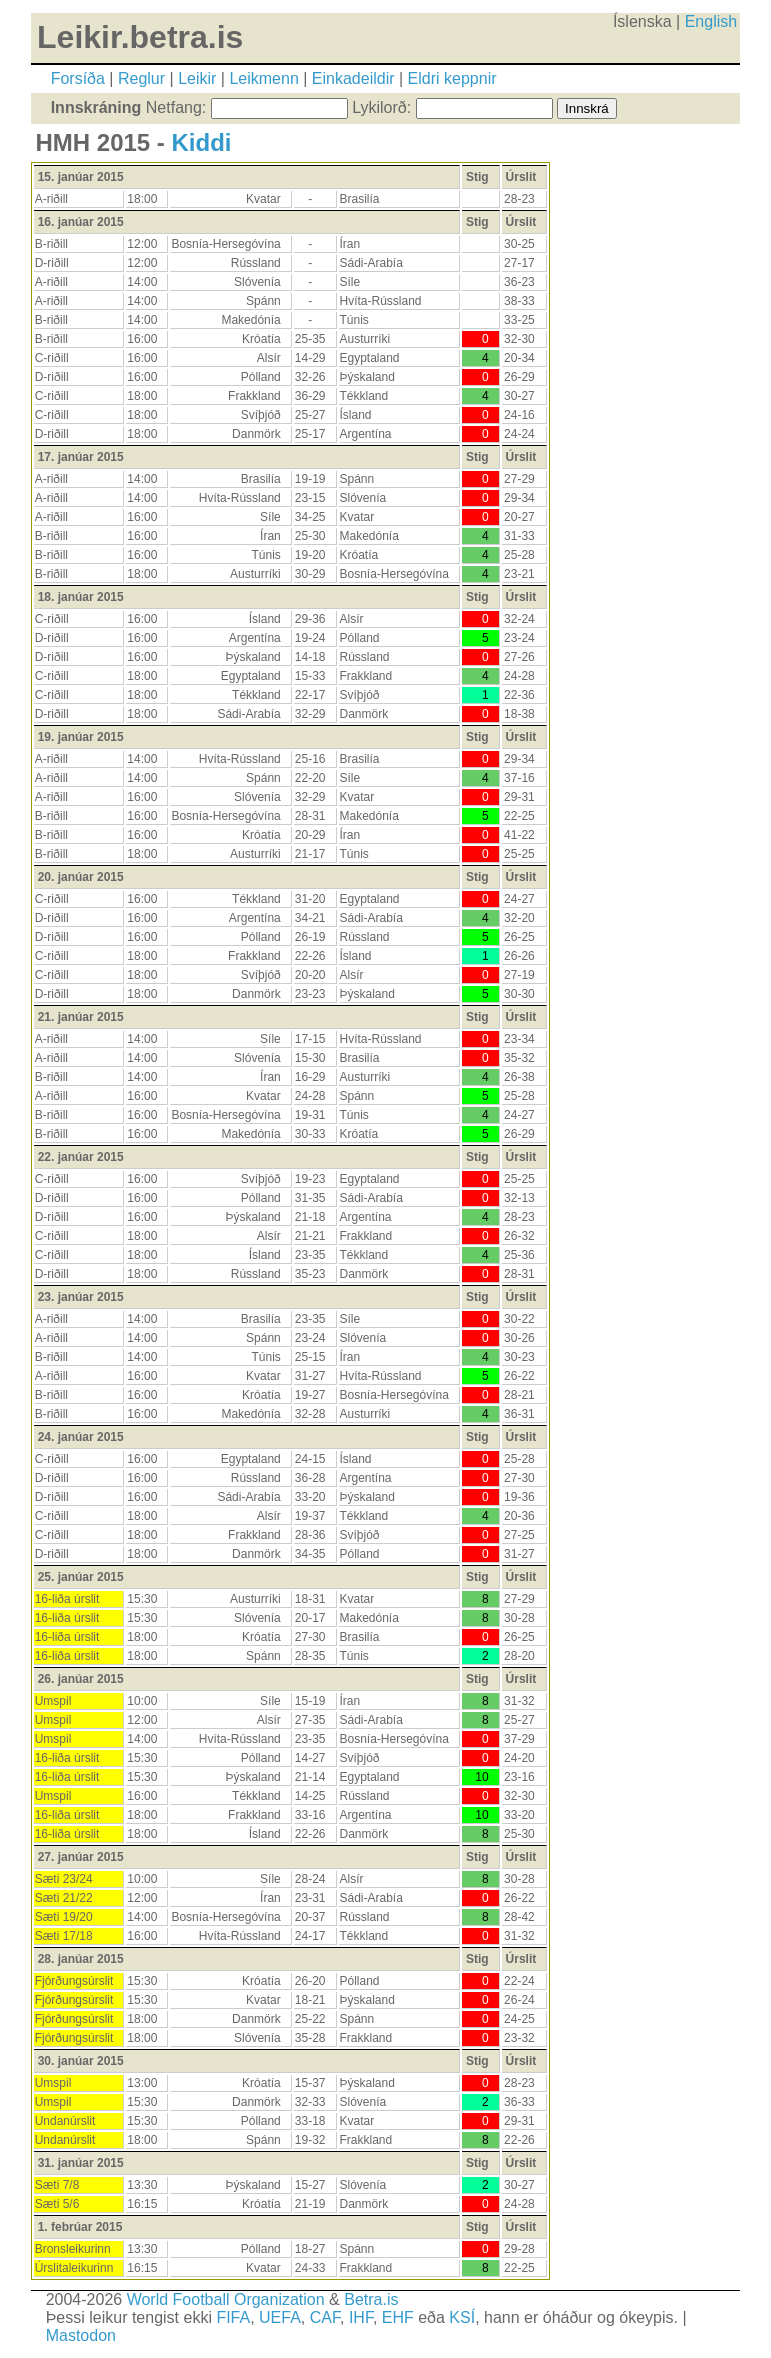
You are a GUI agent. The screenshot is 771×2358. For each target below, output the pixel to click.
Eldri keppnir (452, 78)
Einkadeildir (353, 78)
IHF (361, 2317)
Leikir (197, 78)
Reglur (141, 78)
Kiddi (202, 142)
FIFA (233, 2317)
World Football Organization (226, 2299)
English (711, 21)
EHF (398, 2317)
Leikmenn (263, 78)
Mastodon (81, 2335)
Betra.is (371, 2299)
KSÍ (462, 2317)
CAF (325, 2317)
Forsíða (78, 78)
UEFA (280, 2317)
